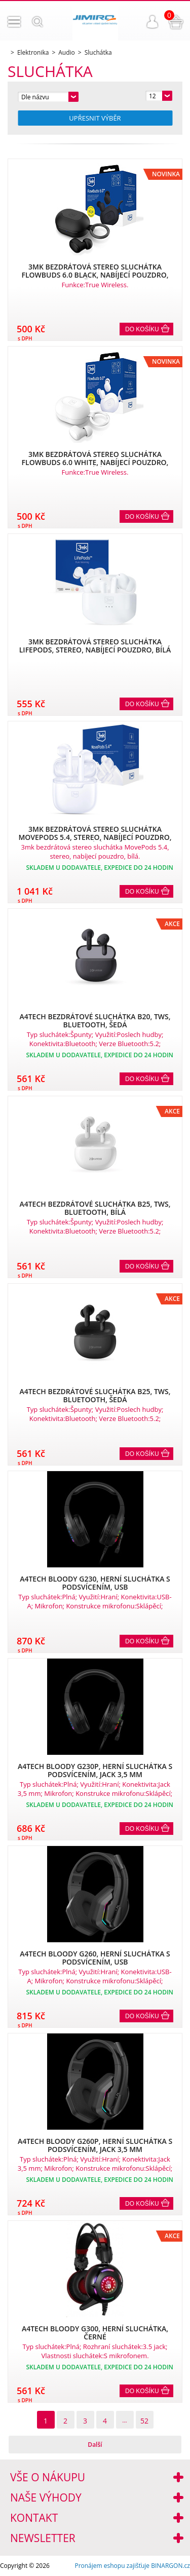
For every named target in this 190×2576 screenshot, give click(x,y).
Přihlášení (152, 22)
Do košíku (142, 329)
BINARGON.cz (170, 2565)
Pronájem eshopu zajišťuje (111, 2565)
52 (144, 2421)
